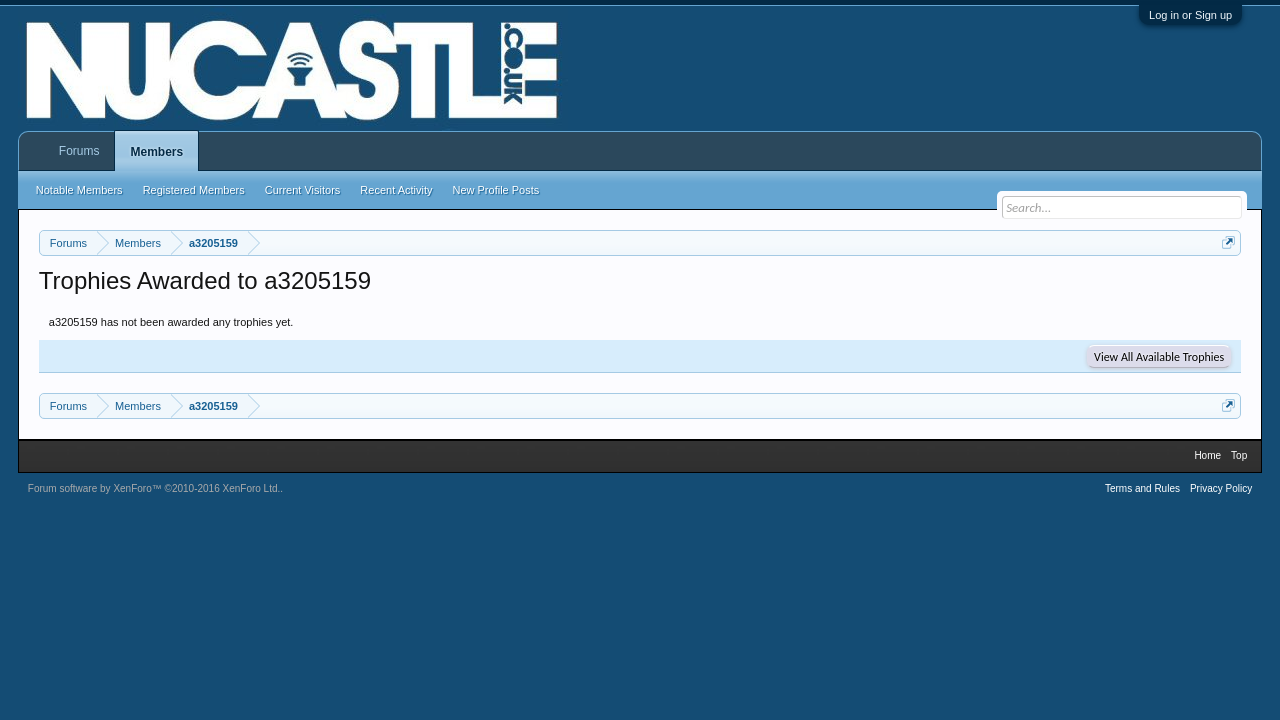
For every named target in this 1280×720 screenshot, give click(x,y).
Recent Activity (396, 190)
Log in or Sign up (1190, 15)
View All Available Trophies (1159, 357)
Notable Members (79, 190)
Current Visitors (303, 190)
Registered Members (194, 190)
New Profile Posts (495, 190)
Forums (79, 151)
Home (1207, 455)
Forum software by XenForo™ (154, 488)
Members (156, 152)
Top (1239, 455)
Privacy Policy (1221, 488)
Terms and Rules (1142, 488)
